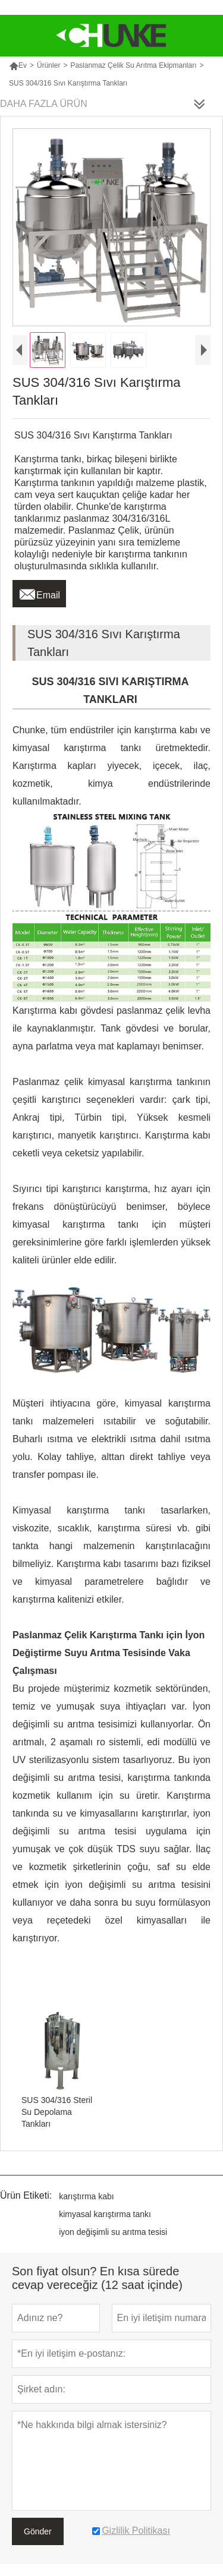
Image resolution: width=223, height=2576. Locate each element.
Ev (18, 65)
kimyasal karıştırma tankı (105, 2214)
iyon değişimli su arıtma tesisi (113, 2232)
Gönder (38, 2531)
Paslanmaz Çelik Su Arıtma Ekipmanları (133, 65)
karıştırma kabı (86, 2196)
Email (39, 592)
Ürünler (48, 65)
